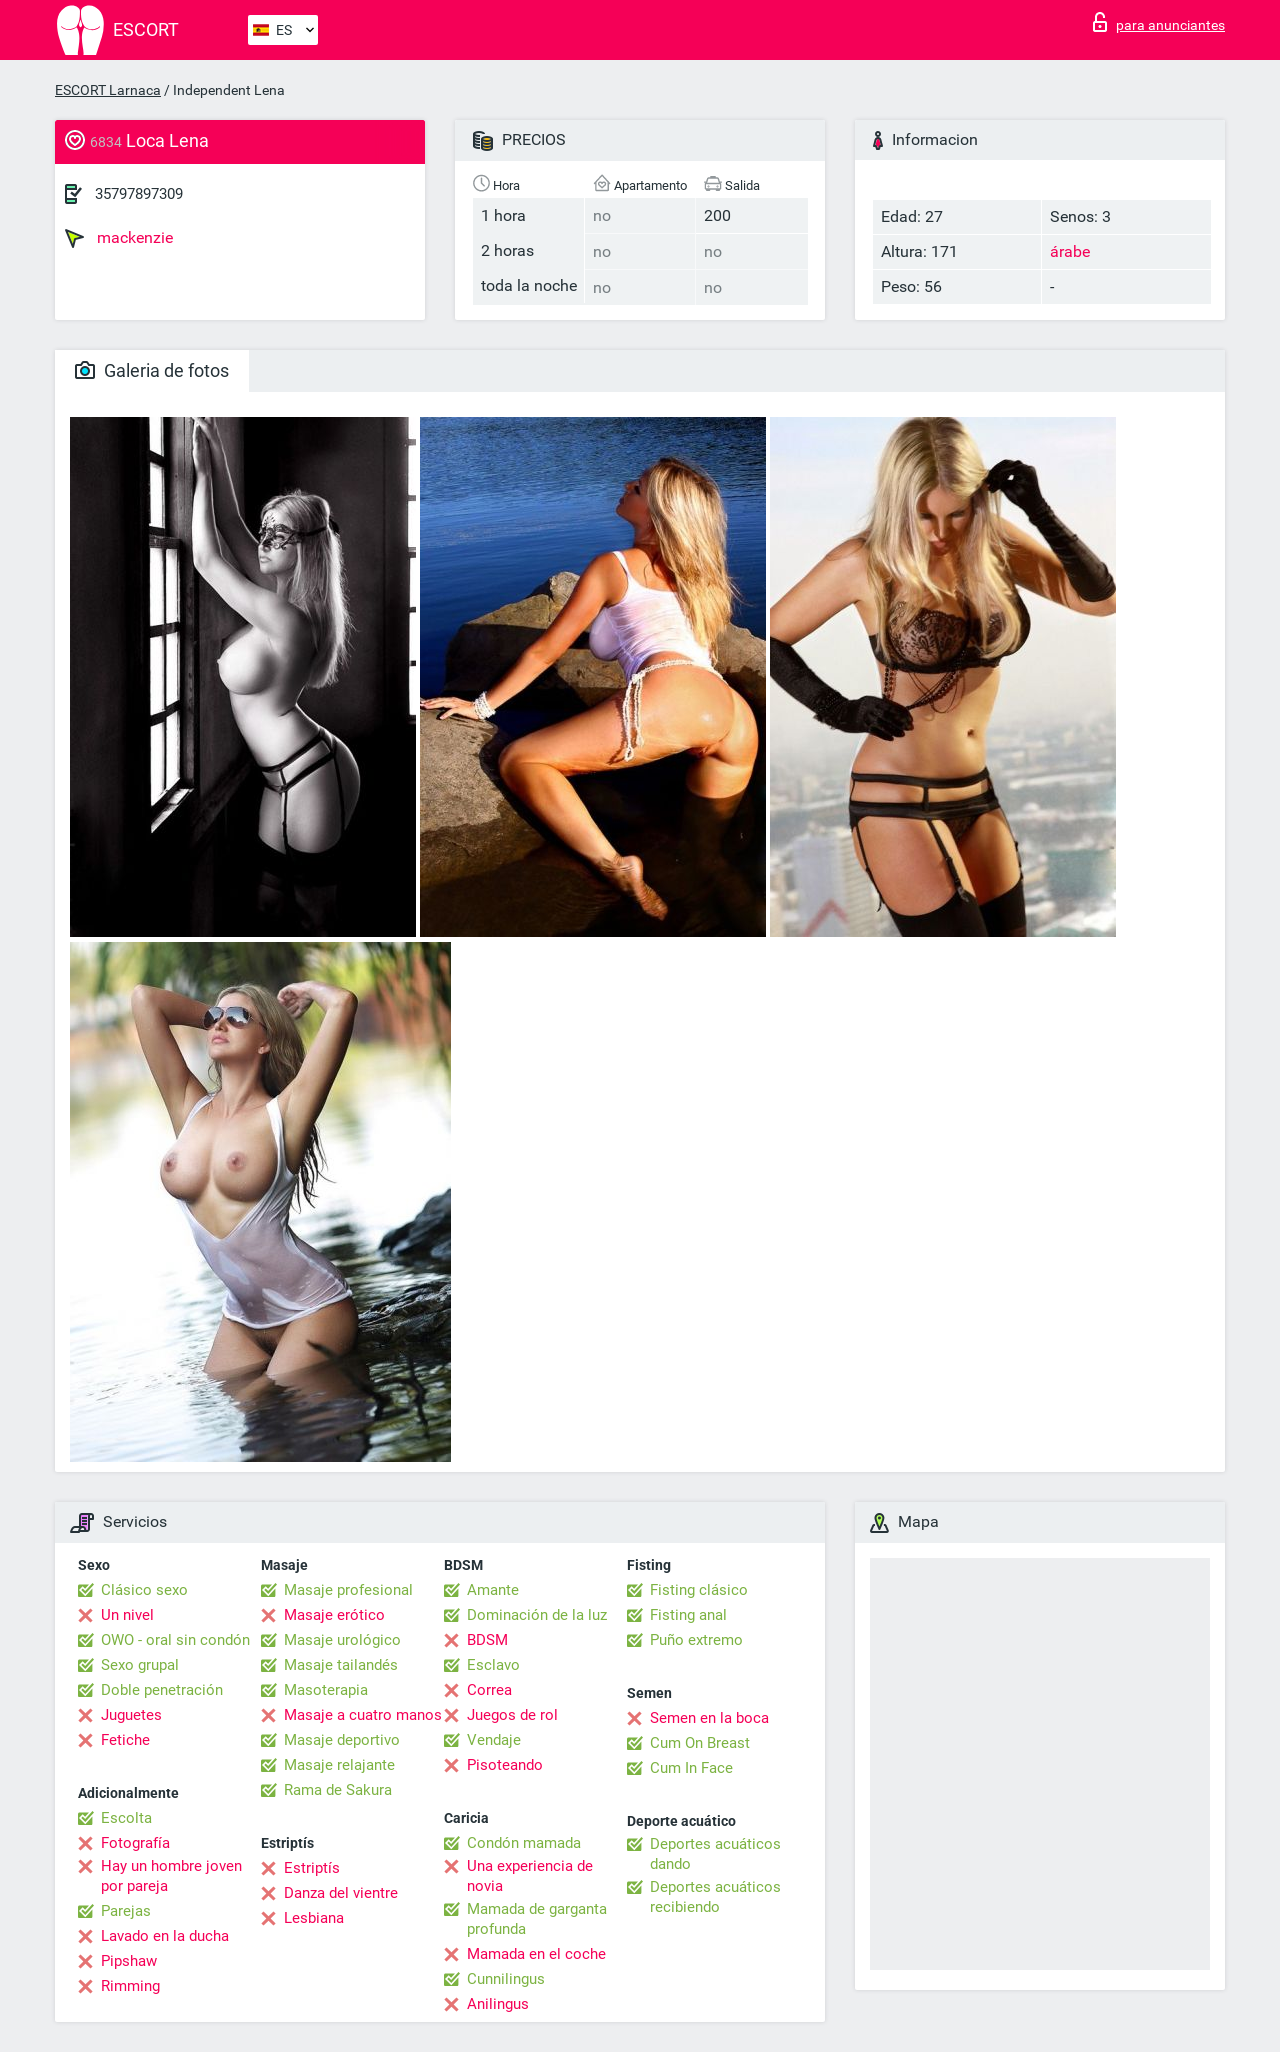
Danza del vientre (341, 1893)
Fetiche (125, 1740)
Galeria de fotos (152, 370)
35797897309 (139, 194)
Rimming (130, 1986)
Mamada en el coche (536, 1954)
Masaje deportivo (342, 1740)
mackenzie (119, 238)
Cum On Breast (700, 1743)
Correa (489, 1690)
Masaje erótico (334, 1615)
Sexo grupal (140, 1665)
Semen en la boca (709, 1718)
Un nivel (127, 1615)
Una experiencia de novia (530, 1876)
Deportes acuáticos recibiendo (715, 1897)
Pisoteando (505, 1765)
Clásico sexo (144, 1590)
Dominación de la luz (537, 1615)
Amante (493, 1590)
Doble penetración (162, 1690)
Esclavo (493, 1665)
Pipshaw (129, 1961)
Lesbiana (314, 1918)
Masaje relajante (339, 1765)
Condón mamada (524, 1843)
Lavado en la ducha (165, 1936)
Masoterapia (326, 1690)
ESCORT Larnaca (108, 90)
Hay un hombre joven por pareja (171, 1876)
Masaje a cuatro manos (363, 1715)
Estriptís (312, 1868)
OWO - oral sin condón (175, 1640)
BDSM (487, 1640)
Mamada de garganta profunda (537, 1919)
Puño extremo (696, 1640)
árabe (1070, 251)
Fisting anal (688, 1615)
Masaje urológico (342, 1640)
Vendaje (494, 1740)
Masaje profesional (348, 1590)
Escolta (126, 1818)
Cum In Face (691, 1768)
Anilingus (498, 2004)
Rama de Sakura (338, 1790)
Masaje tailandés (341, 1665)
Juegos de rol (512, 1715)
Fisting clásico (699, 1590)
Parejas (126, 1911)
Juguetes (131, 1715)
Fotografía (135, 1843)
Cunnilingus (506, 1979)
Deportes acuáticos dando (715, 1854)
